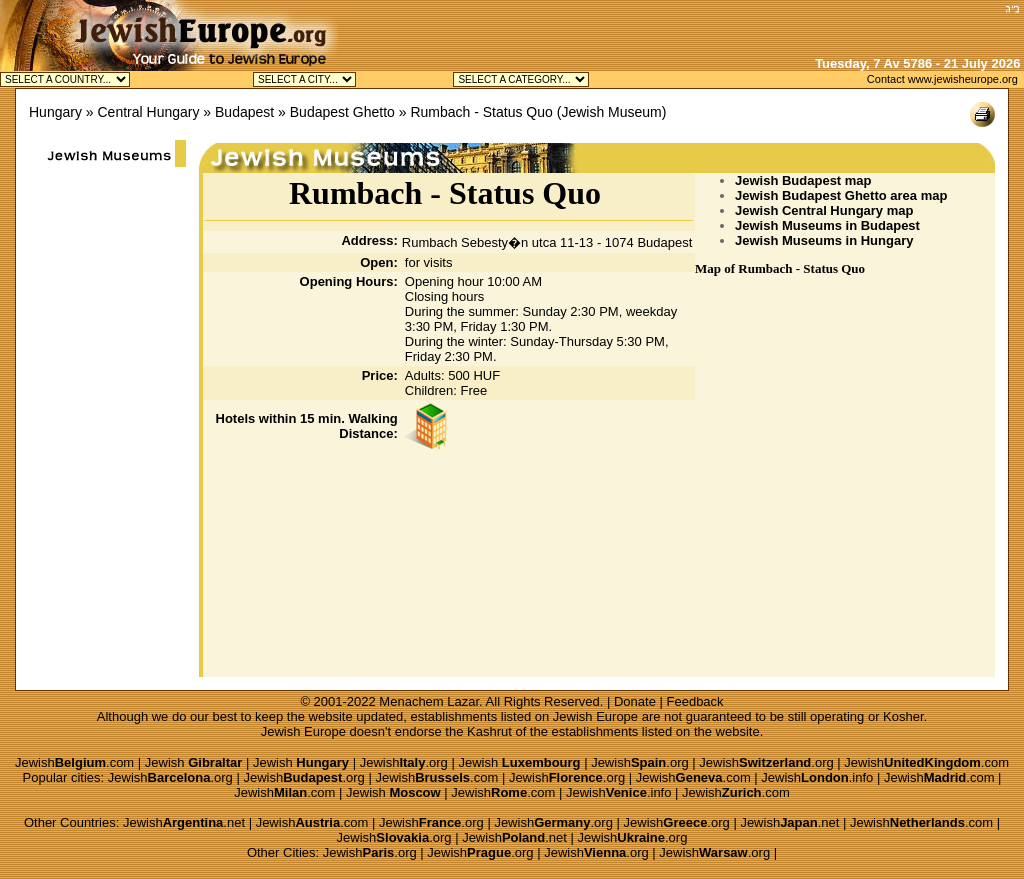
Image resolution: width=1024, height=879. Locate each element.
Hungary (55, 112)
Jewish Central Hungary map (824, 210)
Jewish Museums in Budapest (827, 225)
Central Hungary (149, 112)
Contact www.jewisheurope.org (942, 79)
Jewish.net (184, 822)
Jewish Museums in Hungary (824, 240)
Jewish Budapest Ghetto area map (841, 195)
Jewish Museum (611, 112)
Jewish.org (404, 762)
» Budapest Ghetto (336, 112)
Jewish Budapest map (803, 180)
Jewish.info (817, 777)
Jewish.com (74, 762)
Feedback (695, 701)
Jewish (194, 762)
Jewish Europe (595, 716)
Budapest (244, 112)
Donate (635, 701)
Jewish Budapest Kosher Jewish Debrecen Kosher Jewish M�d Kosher (304, 79)
